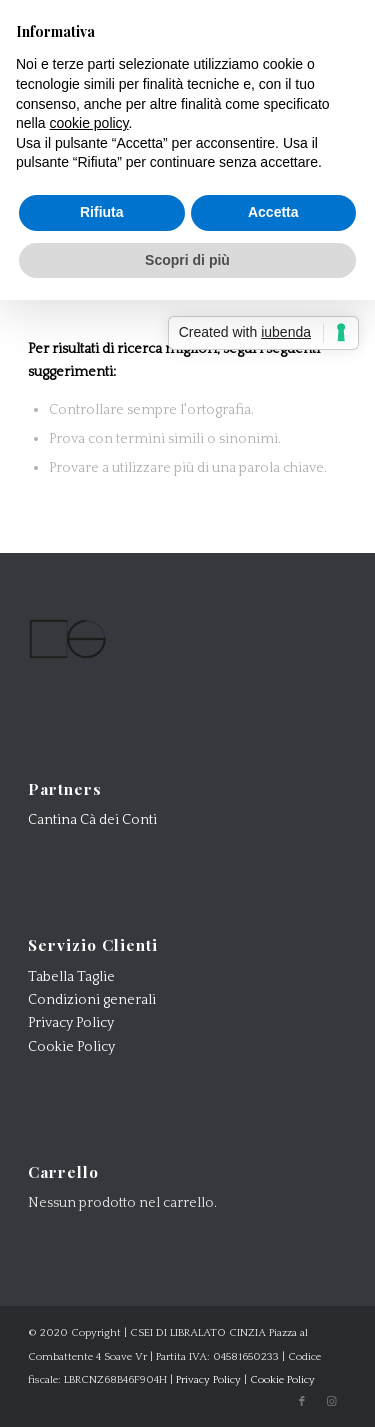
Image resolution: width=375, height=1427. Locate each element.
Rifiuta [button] (102, 212)
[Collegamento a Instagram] (332, 1402)
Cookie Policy (71, 1047)
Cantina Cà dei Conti (92, 820)
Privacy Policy (71, 1023)
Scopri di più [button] (187, 260)
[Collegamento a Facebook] (302, 1402)
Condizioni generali (92, 1000)
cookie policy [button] (88, 123)
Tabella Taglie (71, 977)
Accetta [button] (273, 212)
